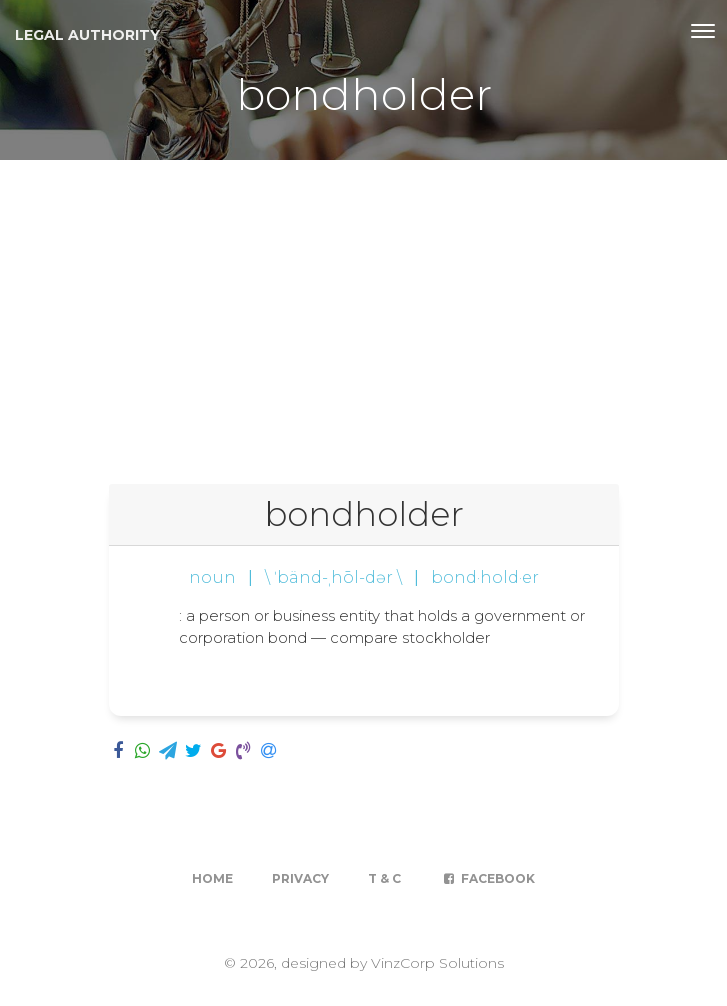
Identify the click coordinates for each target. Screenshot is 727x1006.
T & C (384, 878)
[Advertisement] (363, 310)
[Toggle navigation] (703, 31)
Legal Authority (87, 35)
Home (212, 878)
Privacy (300, 878)
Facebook (487, 878)
